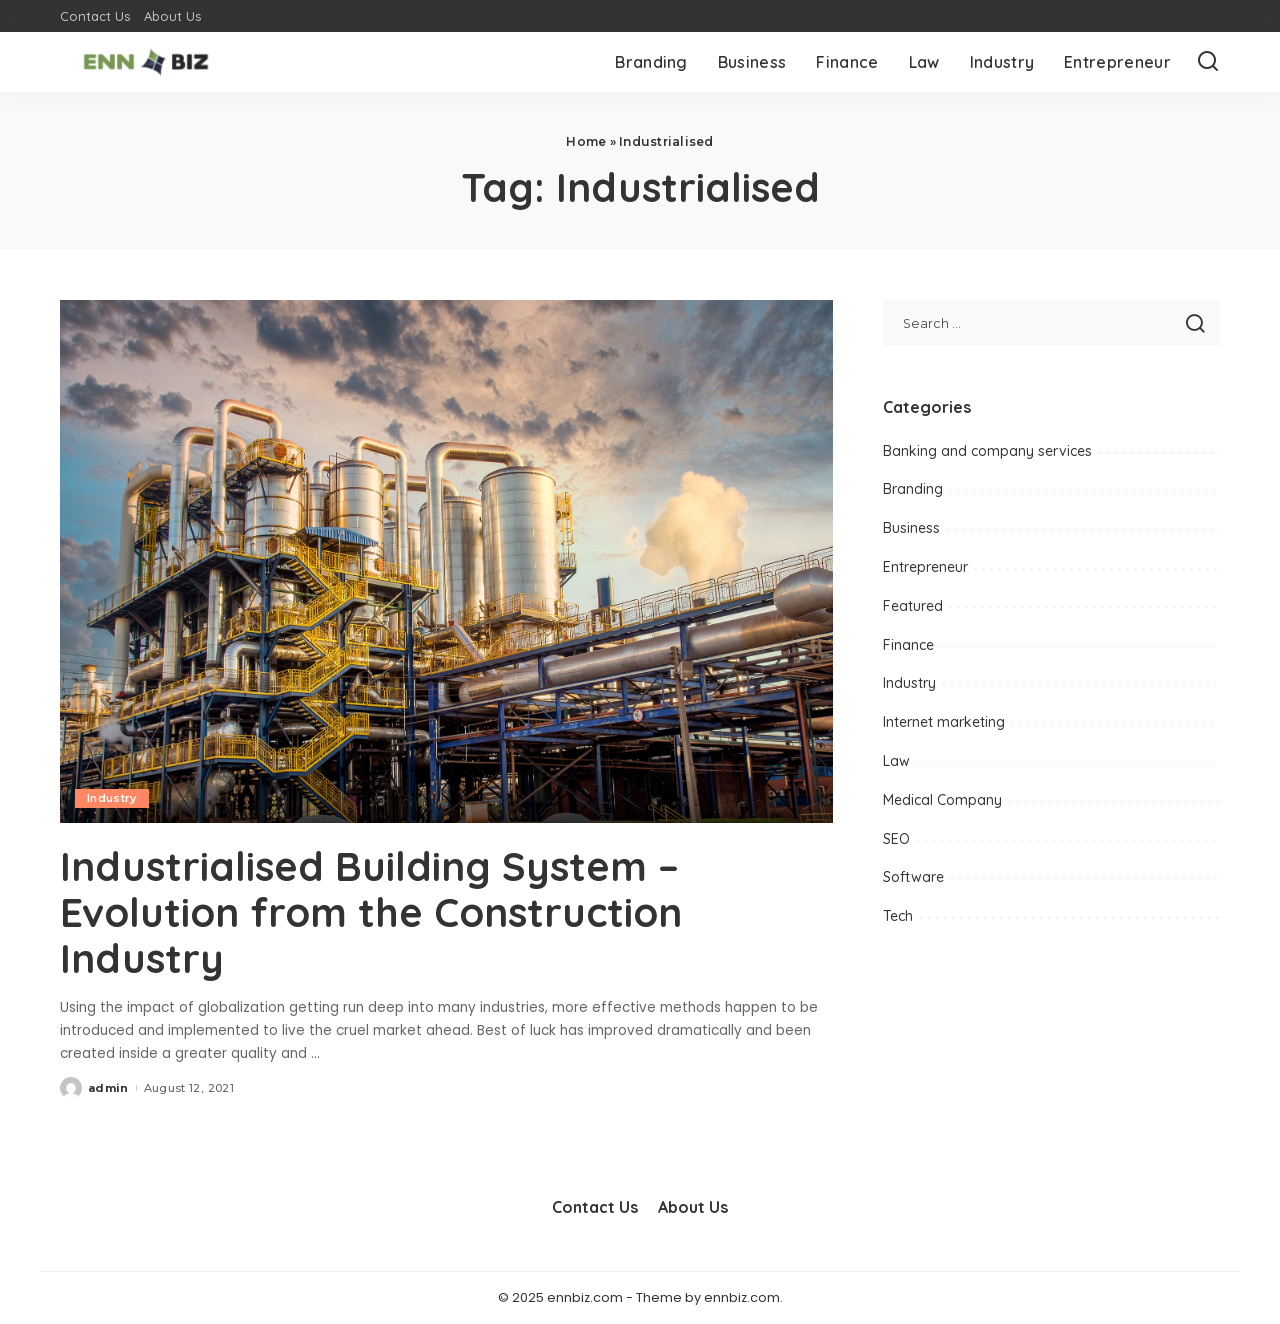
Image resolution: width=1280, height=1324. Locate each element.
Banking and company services (987, 451)
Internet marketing (944, 722)
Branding (913, 489)
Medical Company (942, 800)
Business (911, 528)
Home (586, 141)
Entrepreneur (925, 567)
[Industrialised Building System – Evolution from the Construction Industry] (446, 561)
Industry (112, 798)
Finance (908, 645)
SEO (896, 839)
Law (896, 761)
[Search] (1208, 62)
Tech (898, 916)
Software (913, 877)
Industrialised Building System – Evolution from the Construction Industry (371, 912)
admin (108, 1088)
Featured (913, 606)
